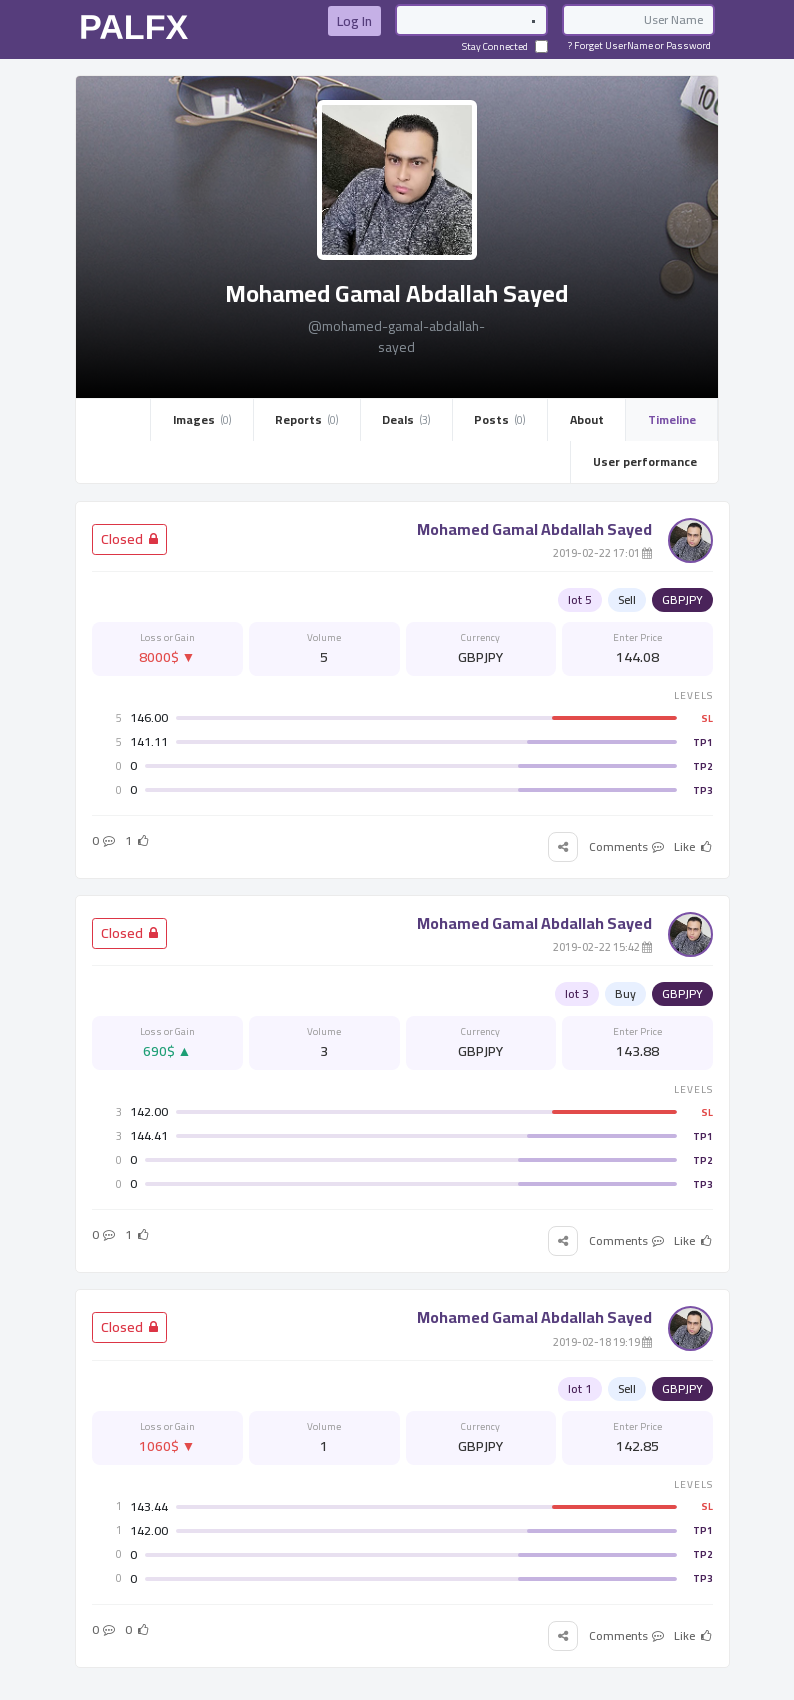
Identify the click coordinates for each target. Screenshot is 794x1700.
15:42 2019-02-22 (602, 947)
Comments (627, 846)
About (587, 419)
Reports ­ (306, 419)
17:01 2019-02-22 (602, 553)
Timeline (672, 419)
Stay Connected (505, 46)
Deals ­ (406, 419)
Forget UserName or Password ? (639, 45)
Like (693, 846)
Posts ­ (499, 419)
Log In (354, 21)
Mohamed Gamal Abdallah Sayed (534, 529)
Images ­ (202, 419)
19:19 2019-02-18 (602, 1342)
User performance (645, 461)
